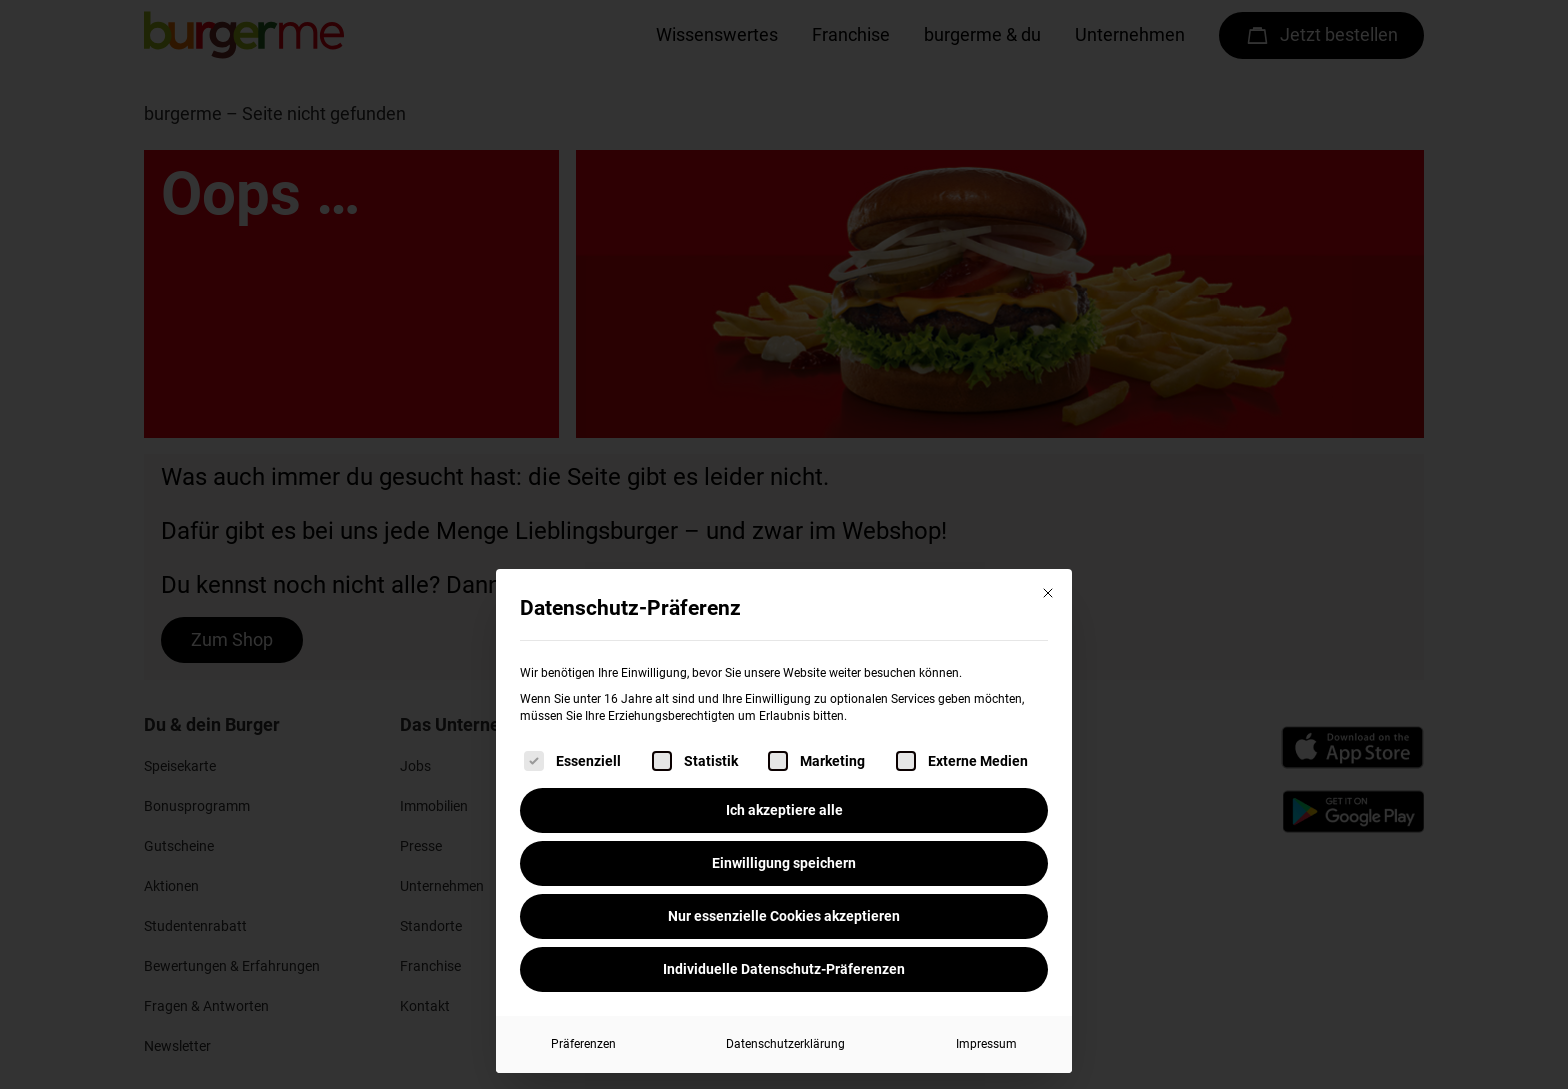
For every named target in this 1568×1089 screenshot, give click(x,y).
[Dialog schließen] (1048, 593)
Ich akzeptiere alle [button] (784, 810)
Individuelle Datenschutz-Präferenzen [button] (784, 969)
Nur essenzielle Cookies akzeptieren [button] (784, 916)
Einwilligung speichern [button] (784, 863)
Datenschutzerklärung (785, 1044)
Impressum (986, 1044)
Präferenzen (583, 1044)
